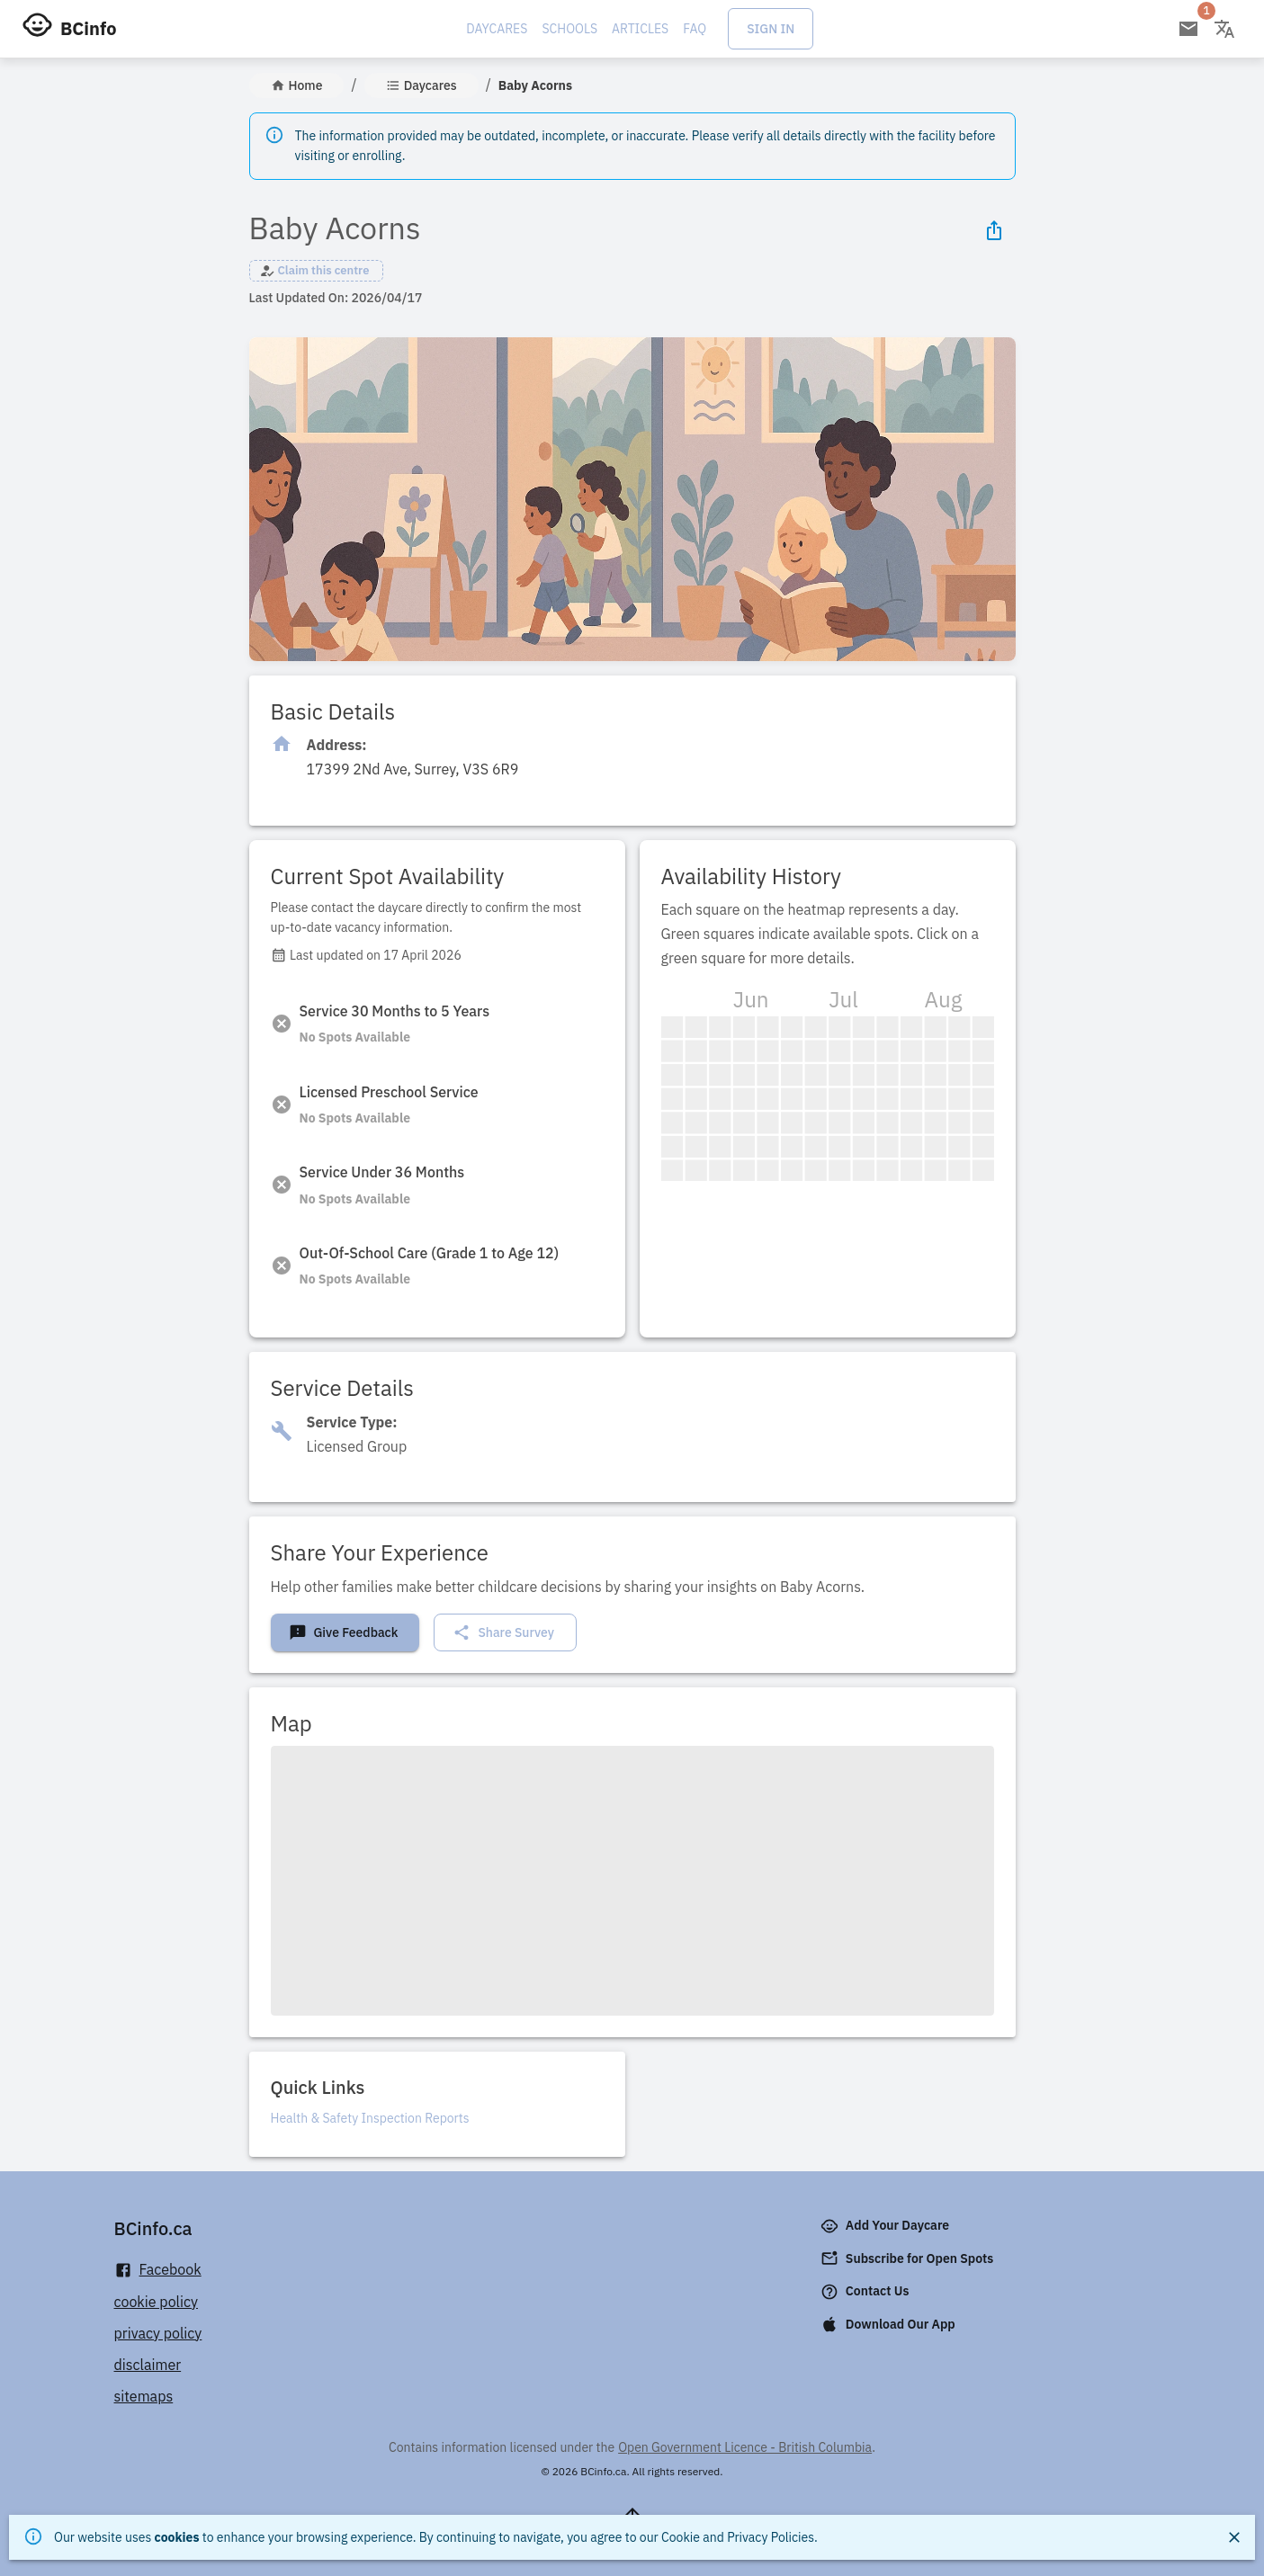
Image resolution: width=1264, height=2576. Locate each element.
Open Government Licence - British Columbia (745, 2447)
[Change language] (1224, 29)
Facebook (158, 2269)
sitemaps (144, 2396)
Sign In (770, 29)
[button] (316, 271)
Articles (640, 29)
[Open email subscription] (1188, 29)
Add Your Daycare (886, 2226)
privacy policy (158, 2333)
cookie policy (156, 2302)
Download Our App (889, 2324)
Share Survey (503, 1632)
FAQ (694, 29)
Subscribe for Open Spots (908, 2258)
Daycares (496, 29)
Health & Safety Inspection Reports (370, 2118)
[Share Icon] (994, 230)
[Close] (1234, 2537)
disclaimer (148, 2365)
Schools (569, 29)
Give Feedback (344, 1632)
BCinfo (88, 28)
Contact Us (867, 2292)
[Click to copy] (413, 769)
